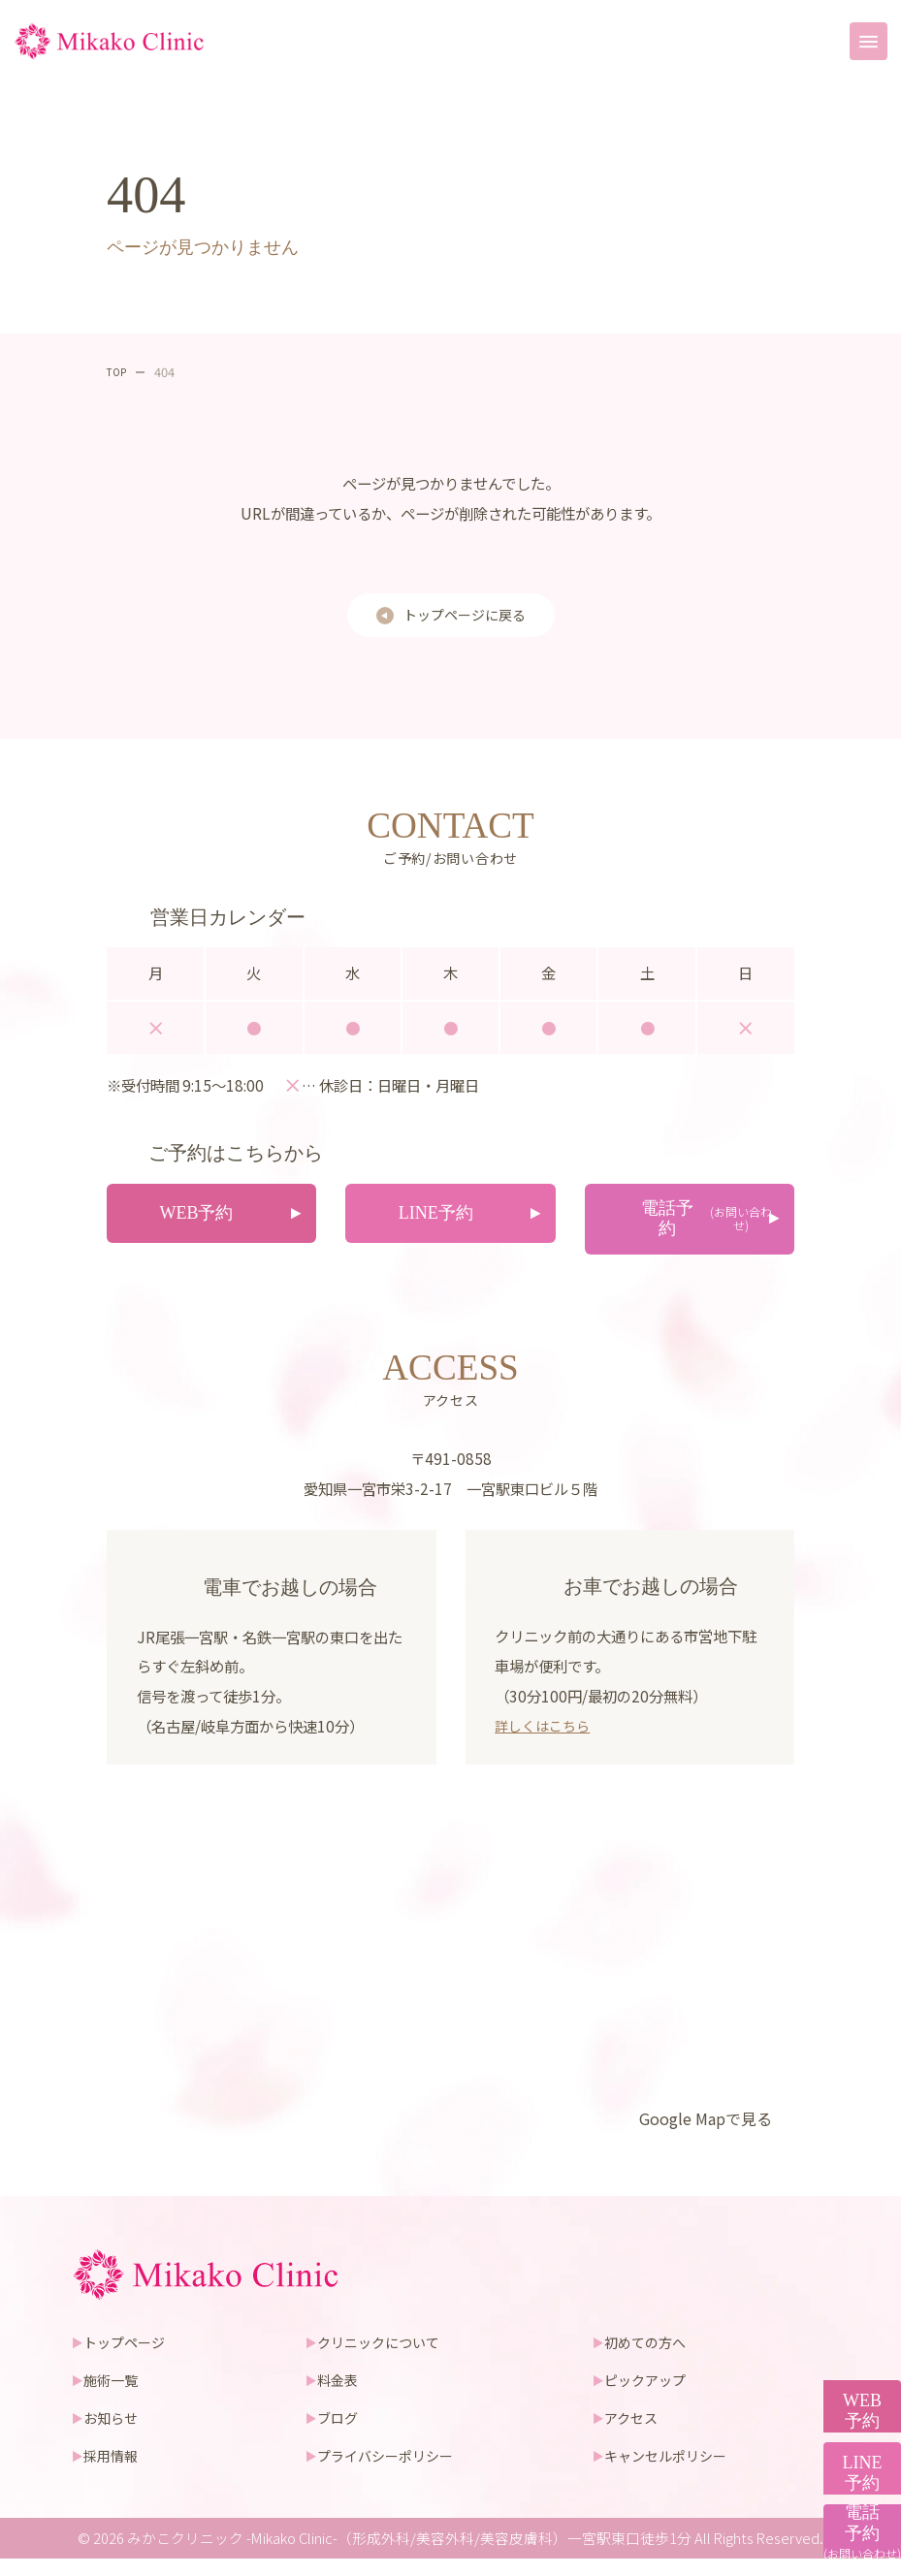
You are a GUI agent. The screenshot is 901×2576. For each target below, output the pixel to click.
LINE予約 (853, 2378)
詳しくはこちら (545, 1740)
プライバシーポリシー (390, 2472)
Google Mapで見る (698, 2134)
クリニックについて (382, 2358)
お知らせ (115, 2434)
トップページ (130, 2358)
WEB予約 (852, 2245)
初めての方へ (649, 2358)
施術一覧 (115, 2396)
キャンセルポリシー (671, 2472)
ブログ (339, 2434)
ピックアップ (649, 2396)
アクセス (634, 2434)
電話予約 (852, 2512)
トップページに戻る (464, 616)
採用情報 (115, 2472)
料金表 (339, 2396)
